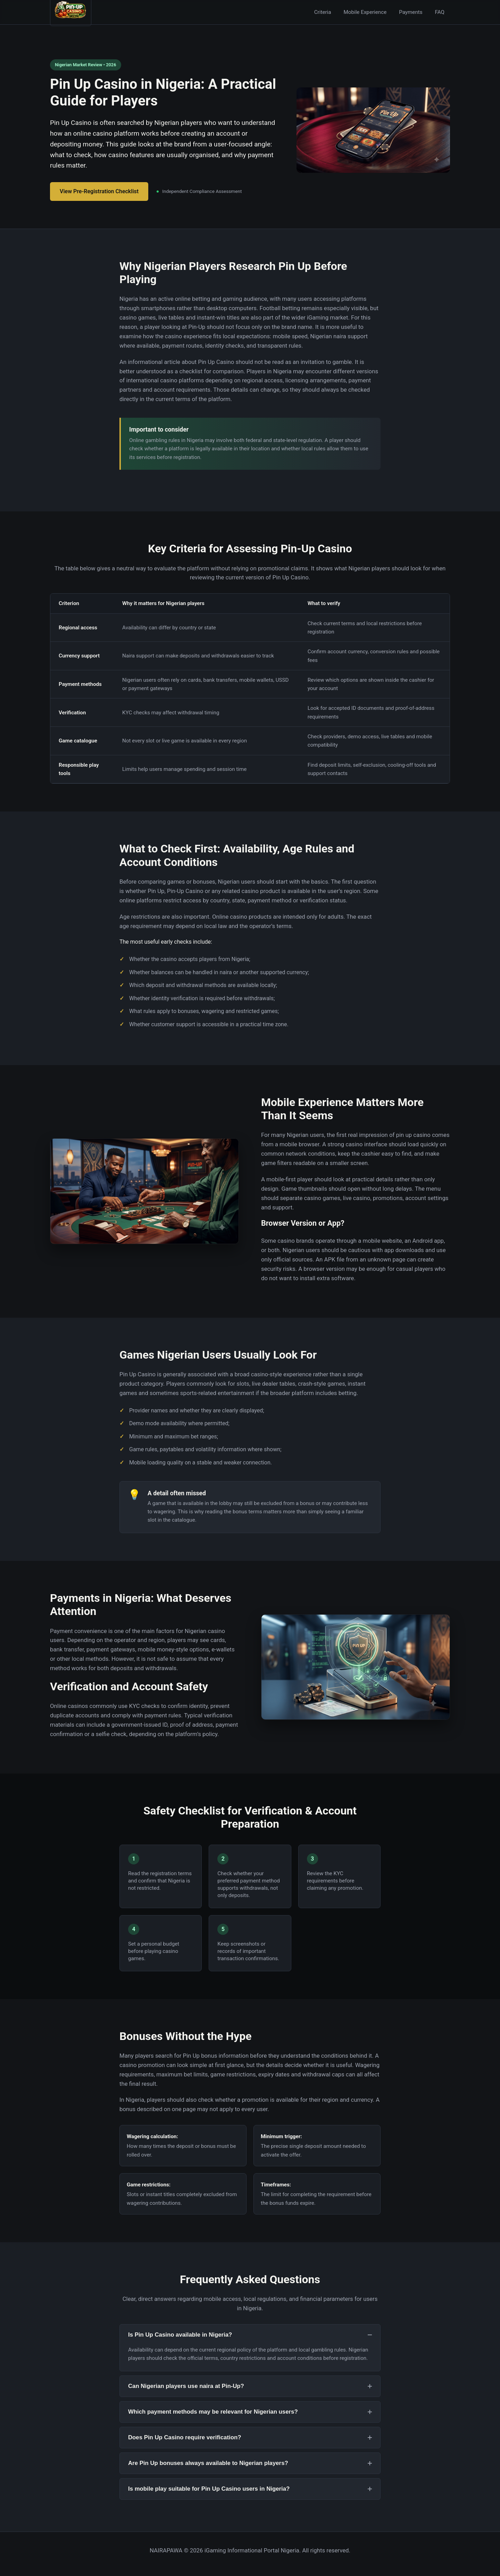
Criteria (322, 12)
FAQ (439, 12)
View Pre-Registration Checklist (99, 191)
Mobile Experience (365, 12)
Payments (410, 12)
